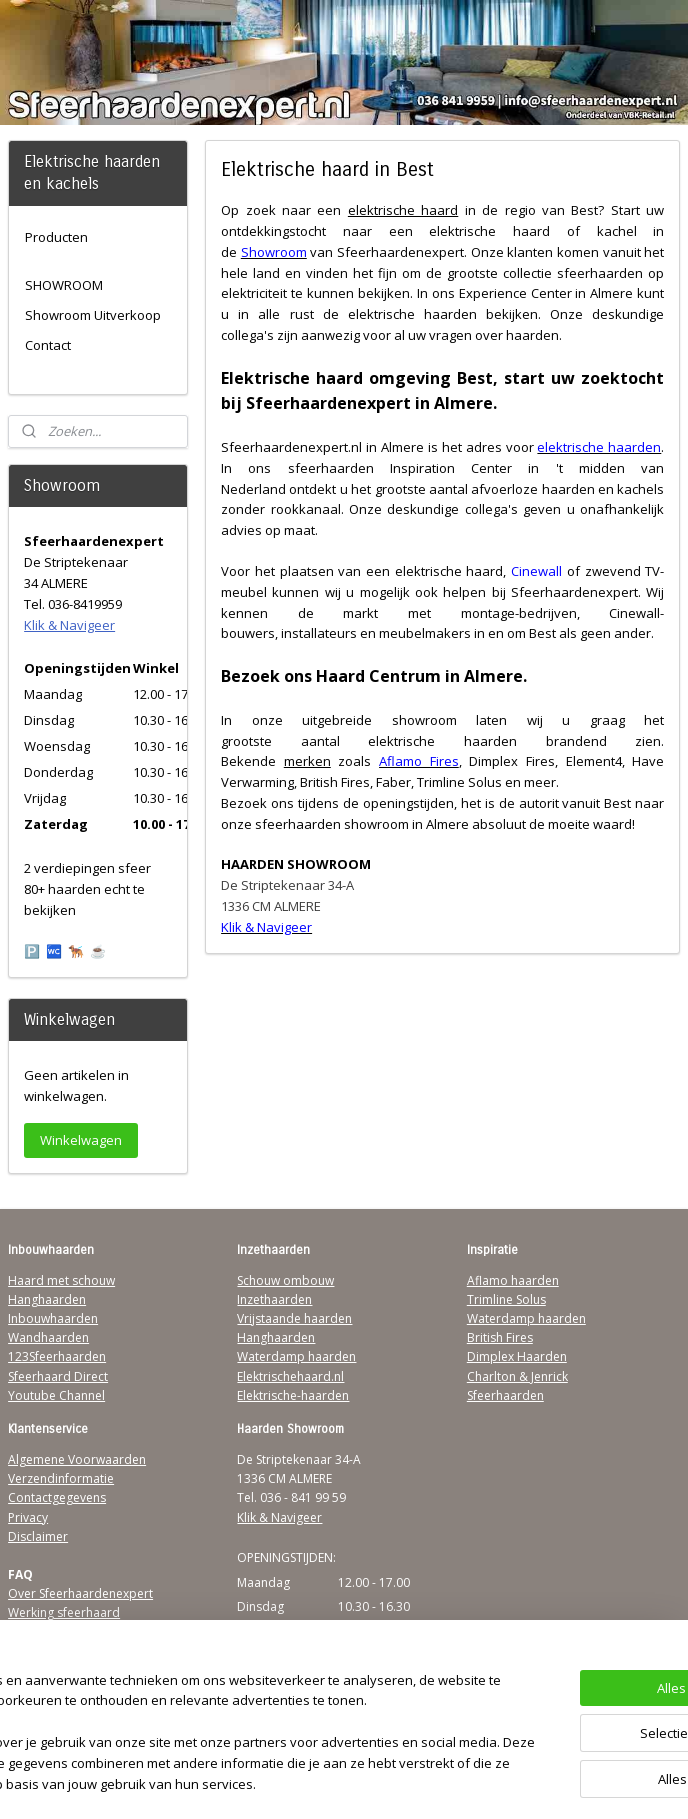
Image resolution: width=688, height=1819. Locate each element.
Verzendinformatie (61, 1478)
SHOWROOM (64, 285)
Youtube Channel (56, 1395)
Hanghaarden (47, 1299)
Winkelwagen (81, 1140)
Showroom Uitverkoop (93, 315)
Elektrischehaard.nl (290, 1376)
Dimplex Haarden (517, 1356)
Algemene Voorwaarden (77, 1459)
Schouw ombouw (285, 1280)
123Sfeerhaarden (57, 1356)
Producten (56, 237)
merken (306, 761)
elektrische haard (402, 210)
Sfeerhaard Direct (58, 1376)
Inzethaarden (274, 1299)
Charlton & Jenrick (517, 1376)
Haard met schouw (61, 1280)
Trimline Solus (506, 1299)
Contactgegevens (57, 1497)
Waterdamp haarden (296, 1356)
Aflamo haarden (513, 1280)
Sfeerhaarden (505, 1395)
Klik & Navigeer (69, 625)
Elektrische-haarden (293, 1395)
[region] (212, 1703)
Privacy (28, 1517)
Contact (48, 345)
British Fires (500, 1337)
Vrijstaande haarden (294, 1318)
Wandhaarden (48, 1337)
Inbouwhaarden (53, 1318)
